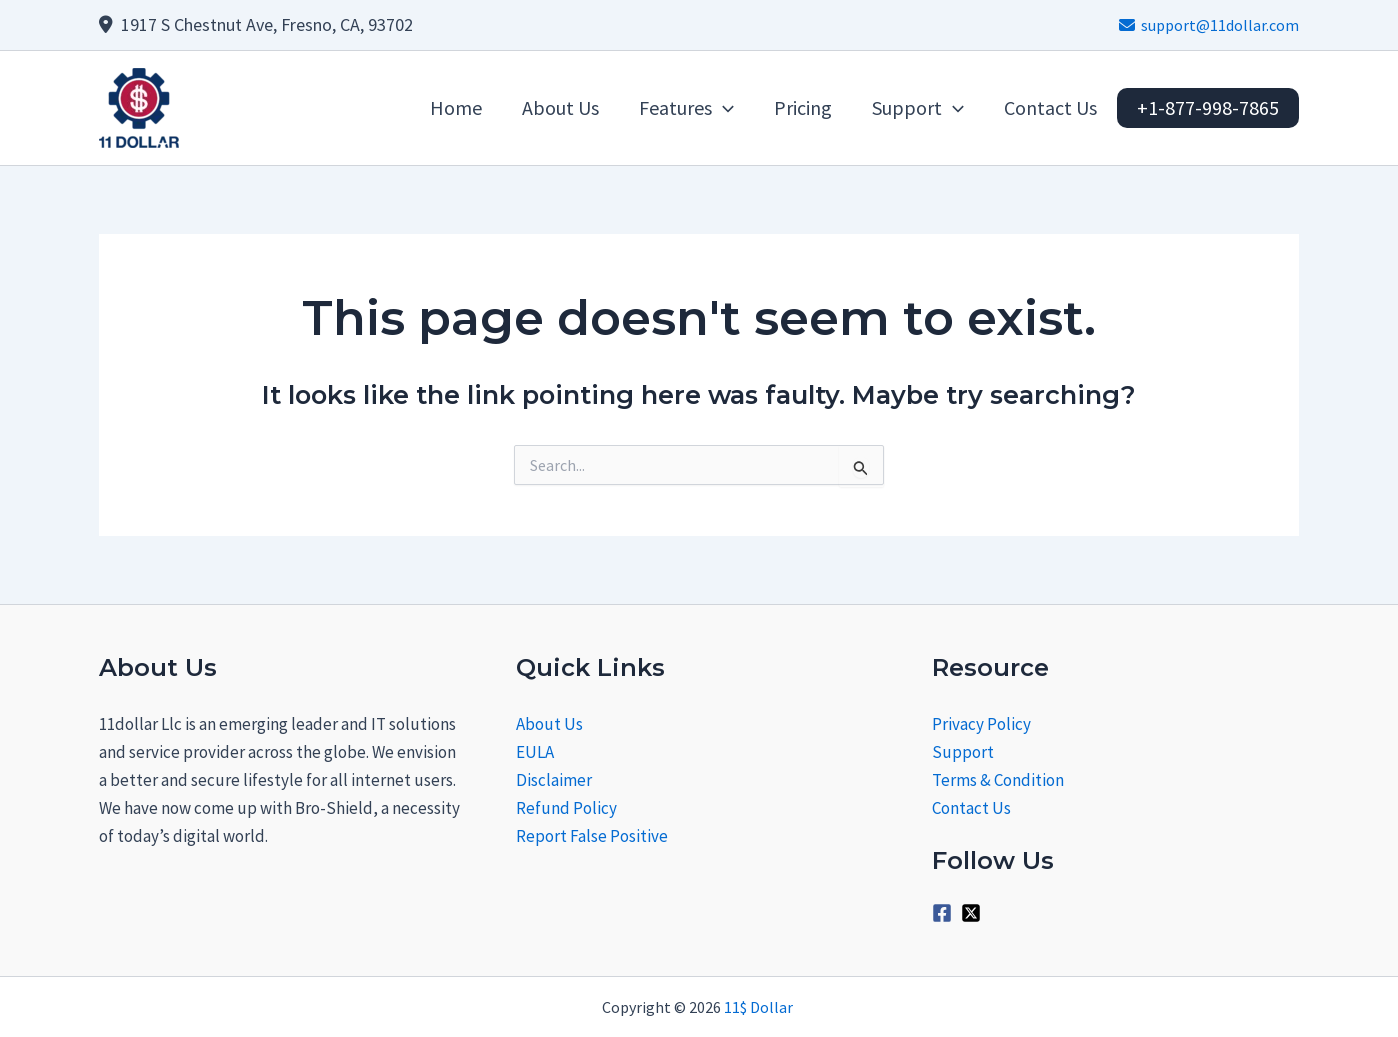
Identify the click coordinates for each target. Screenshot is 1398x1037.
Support (963, 752)
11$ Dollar (760, 1007)
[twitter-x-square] (974, 913)
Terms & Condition (998, 780)
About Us (549, 724)
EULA (535, 752)
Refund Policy (566, 808)
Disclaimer (554, 780)
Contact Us (971, 808)
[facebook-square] (945, 913)
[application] (723, 108)
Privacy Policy (981, 724)
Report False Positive (592, 836)
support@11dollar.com (1209, 25)
